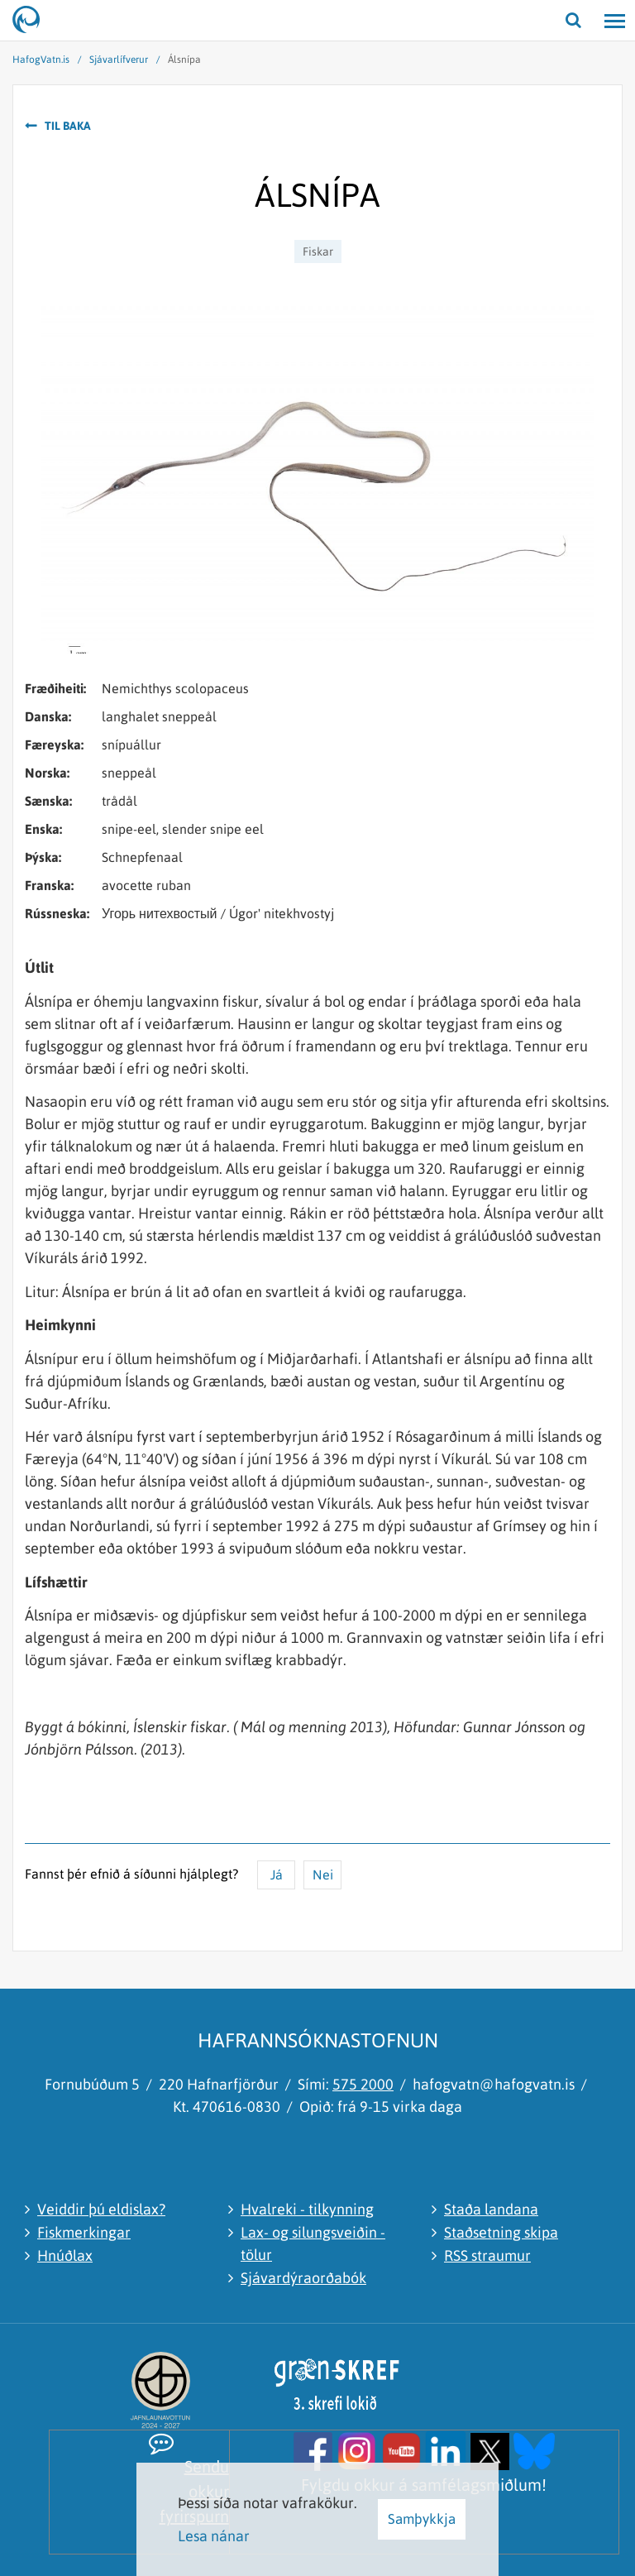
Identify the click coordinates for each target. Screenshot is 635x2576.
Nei (323, 1874)
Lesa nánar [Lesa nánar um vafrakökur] (214, 2536)
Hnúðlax (65, 2255)
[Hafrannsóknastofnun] (33, 20)
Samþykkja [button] (422, 2519)
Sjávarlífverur (118, 59)
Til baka (68, 125)
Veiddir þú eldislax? (101, 2209)
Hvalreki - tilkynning (307, 2209)
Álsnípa (184, 59)
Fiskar (318, 251)
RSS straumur (487, 2255)
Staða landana (491, 2209)
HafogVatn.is (40, 59)
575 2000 (363, 2084)
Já (276, 1874)
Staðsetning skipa (501, 2232)
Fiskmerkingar (84, 2232)
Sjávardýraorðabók (303, 2277)
